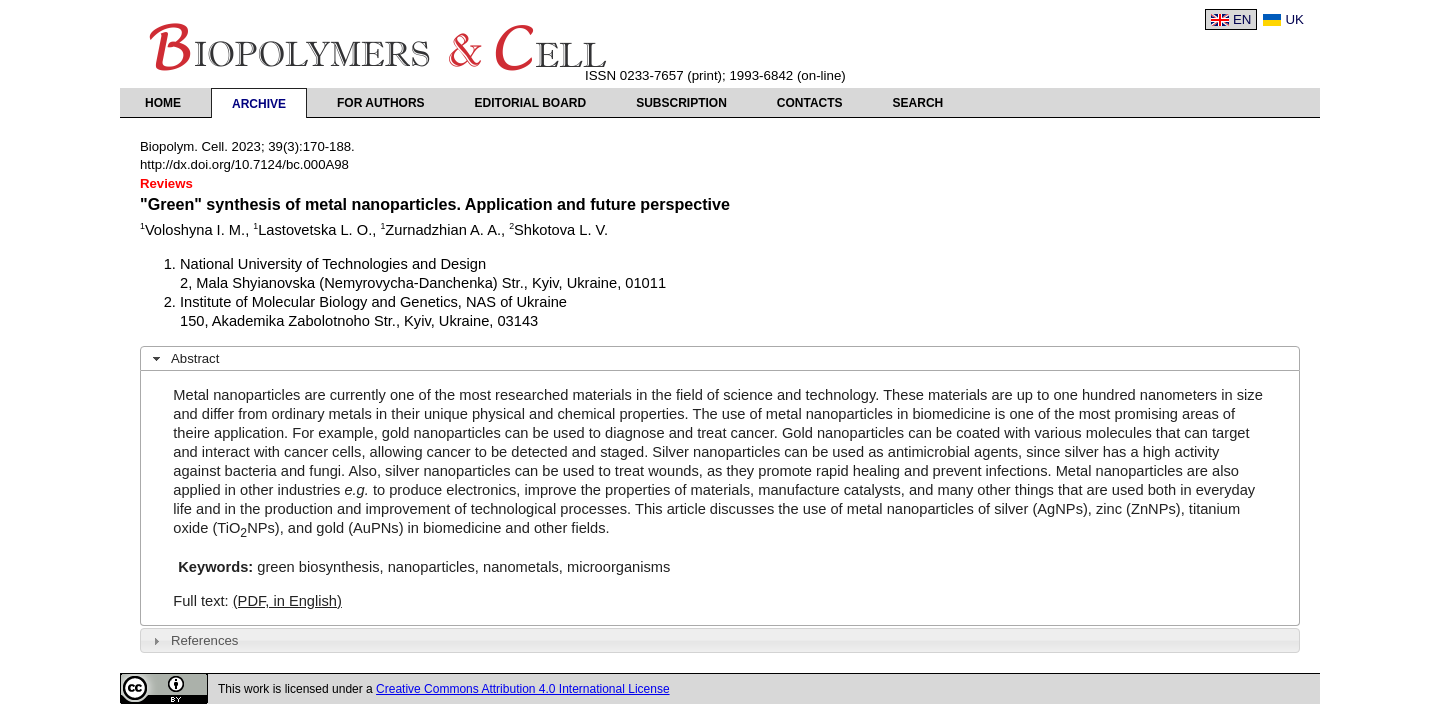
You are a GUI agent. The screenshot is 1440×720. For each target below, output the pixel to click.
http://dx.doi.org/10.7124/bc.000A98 (244, 164)
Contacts (810, 103)
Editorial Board (531, 103)
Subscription (681, 103)
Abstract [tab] (184, 359)
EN (1242, 19)
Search (918, 103)
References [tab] (193, 641)
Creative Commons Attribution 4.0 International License (523, 689)
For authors (381, 103)
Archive (259, 104)
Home (163, 103)
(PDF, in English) (287, 601)
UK (1294, 19)
